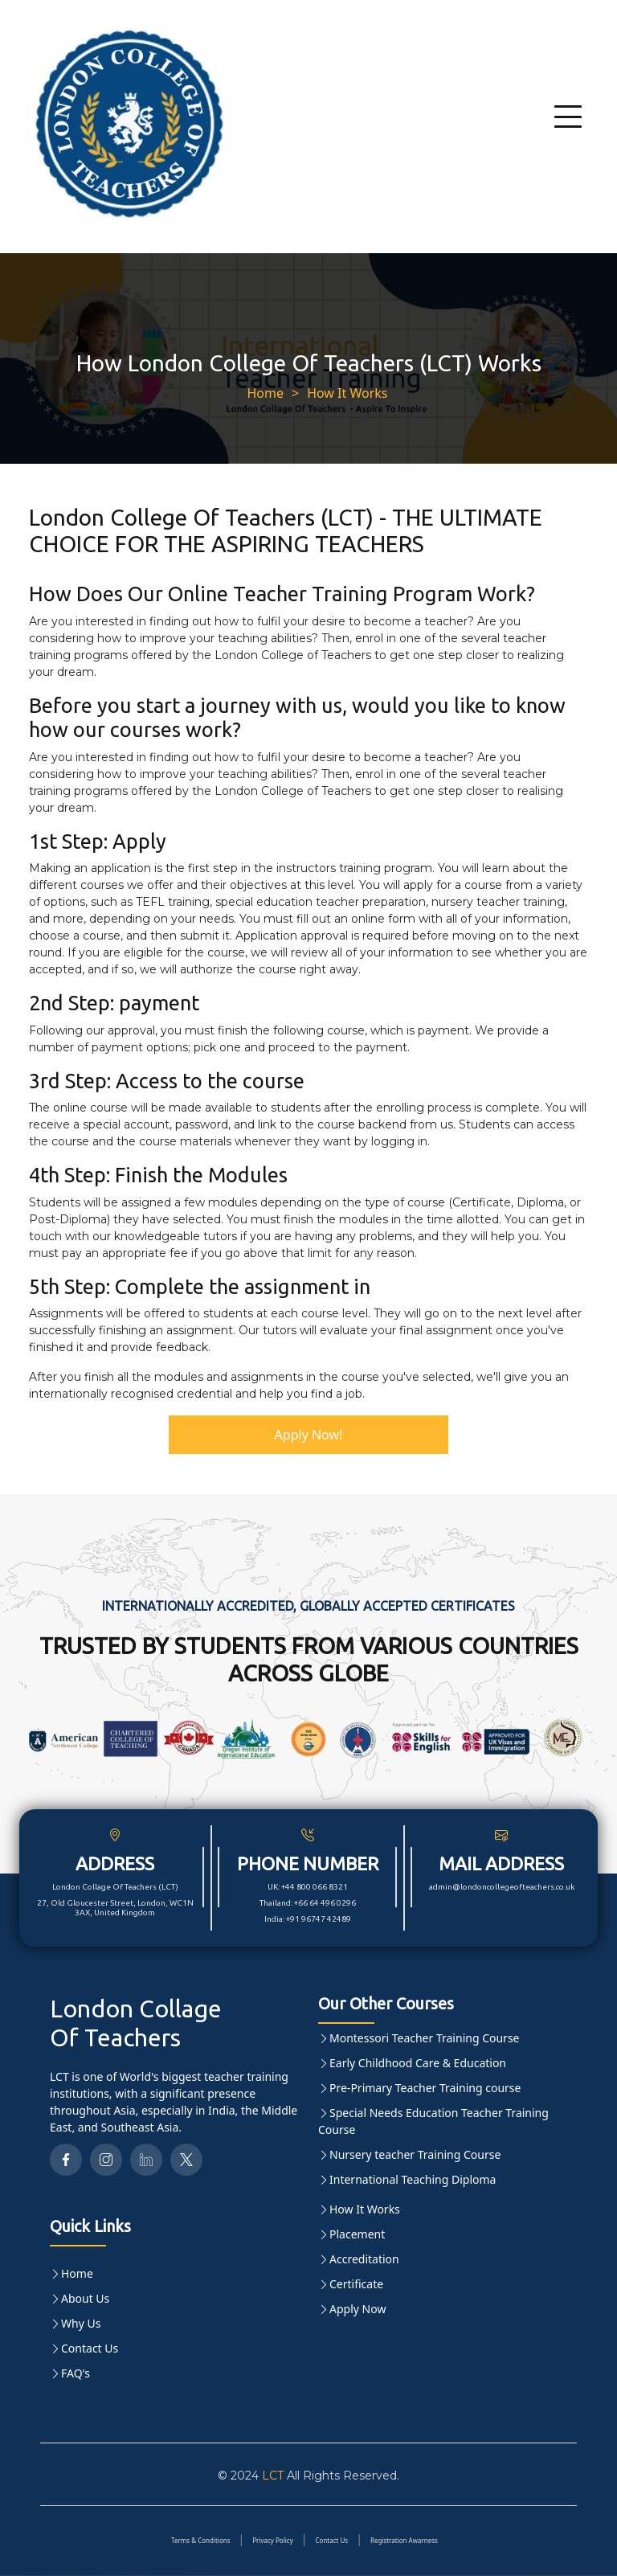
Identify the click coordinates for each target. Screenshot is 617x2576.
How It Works (347, 393)
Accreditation (364, 2259)
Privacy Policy (272, 2540)
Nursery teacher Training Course (415, 2154)
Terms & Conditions (200, 2540)
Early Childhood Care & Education (417, 2062)
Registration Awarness (404, 2540)
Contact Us (89, 2348)
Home (265, 393)
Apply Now (357, 2308)
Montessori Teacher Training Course (424, 2038)
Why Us (80, 2323)
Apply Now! (309, 1435)
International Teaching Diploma (412, 2179)
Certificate (356, 2283)
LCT (273, 2475)
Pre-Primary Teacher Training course (425, 2087)
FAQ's (75, 2373)
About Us (85, 2298)
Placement (357, 2234)
